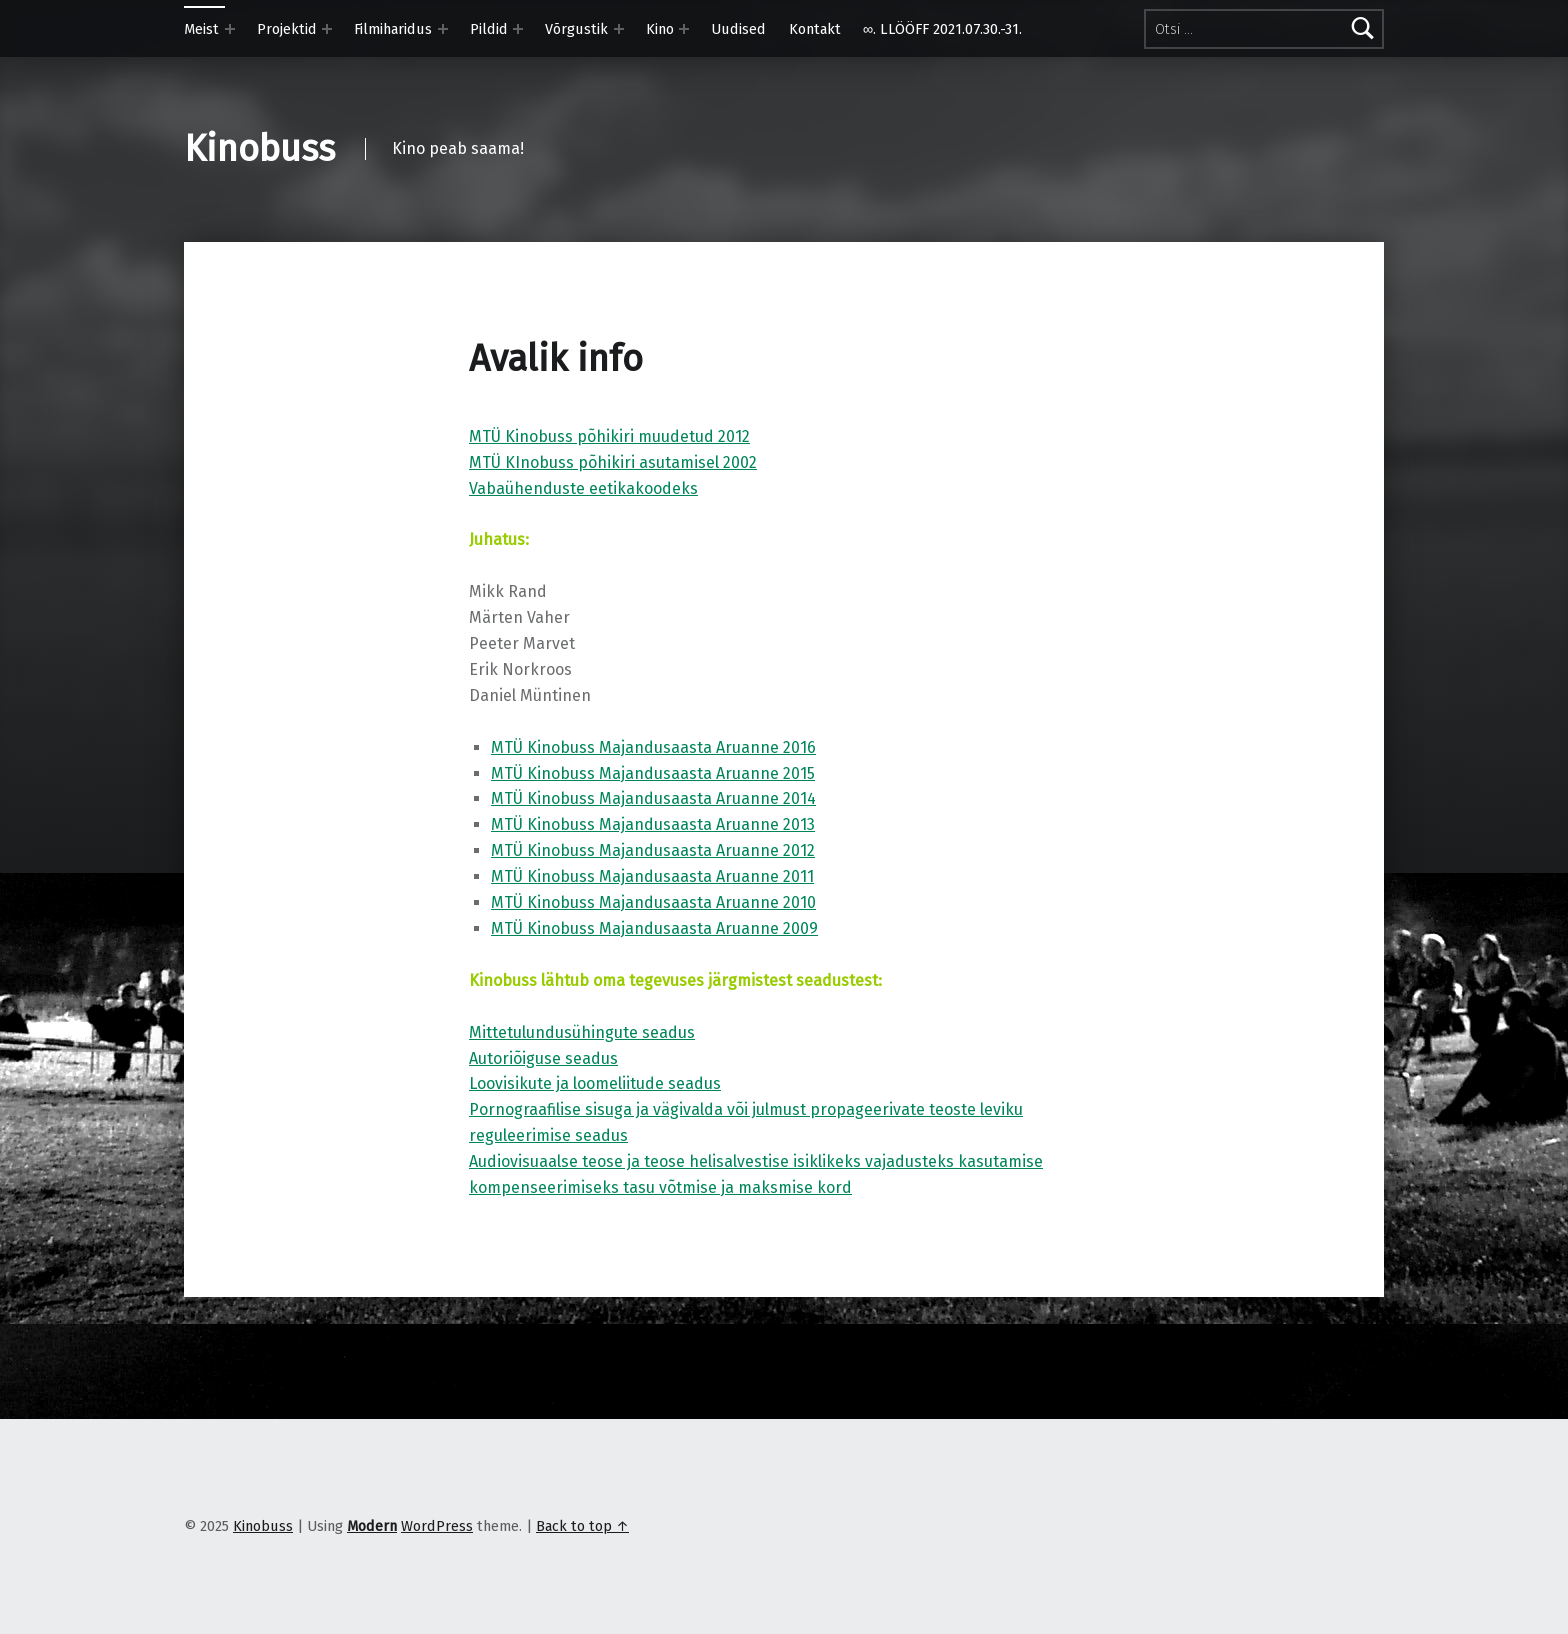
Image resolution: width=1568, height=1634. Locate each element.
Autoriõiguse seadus (543, 1058)
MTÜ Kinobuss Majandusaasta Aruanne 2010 (653, 902)
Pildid (489, 29)
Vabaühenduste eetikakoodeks (583, 488)
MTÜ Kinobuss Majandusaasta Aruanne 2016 (653, 747)
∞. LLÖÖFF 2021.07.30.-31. (942, 29)
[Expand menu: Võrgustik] (619, 29)
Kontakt (815, 29)
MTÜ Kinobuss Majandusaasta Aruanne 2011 (652, 876)
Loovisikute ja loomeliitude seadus (595, 1083)
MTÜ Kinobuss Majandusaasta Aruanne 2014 (653, 798)
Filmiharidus (393, 29)
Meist (201, 29)
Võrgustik (576, 29)
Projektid (287, 29)
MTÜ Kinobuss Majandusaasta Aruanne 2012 (653, 850)
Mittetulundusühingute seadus (582, 1032)
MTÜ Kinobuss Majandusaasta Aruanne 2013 (653, 824)
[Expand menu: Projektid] (327, 29)
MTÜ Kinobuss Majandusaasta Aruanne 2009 (654, 928)
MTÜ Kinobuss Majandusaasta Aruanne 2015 (653, 773)
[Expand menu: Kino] (684, 29)
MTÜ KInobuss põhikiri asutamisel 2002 (613, 462)
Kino (660, 29)
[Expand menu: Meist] (230, 29)
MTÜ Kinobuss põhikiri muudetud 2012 (609, 436)
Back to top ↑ (582, 1526)
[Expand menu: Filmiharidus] (443, 29)
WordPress (437, 1526)
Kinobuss (259, 149)
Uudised (738, 29)
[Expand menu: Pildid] (518, 29)
